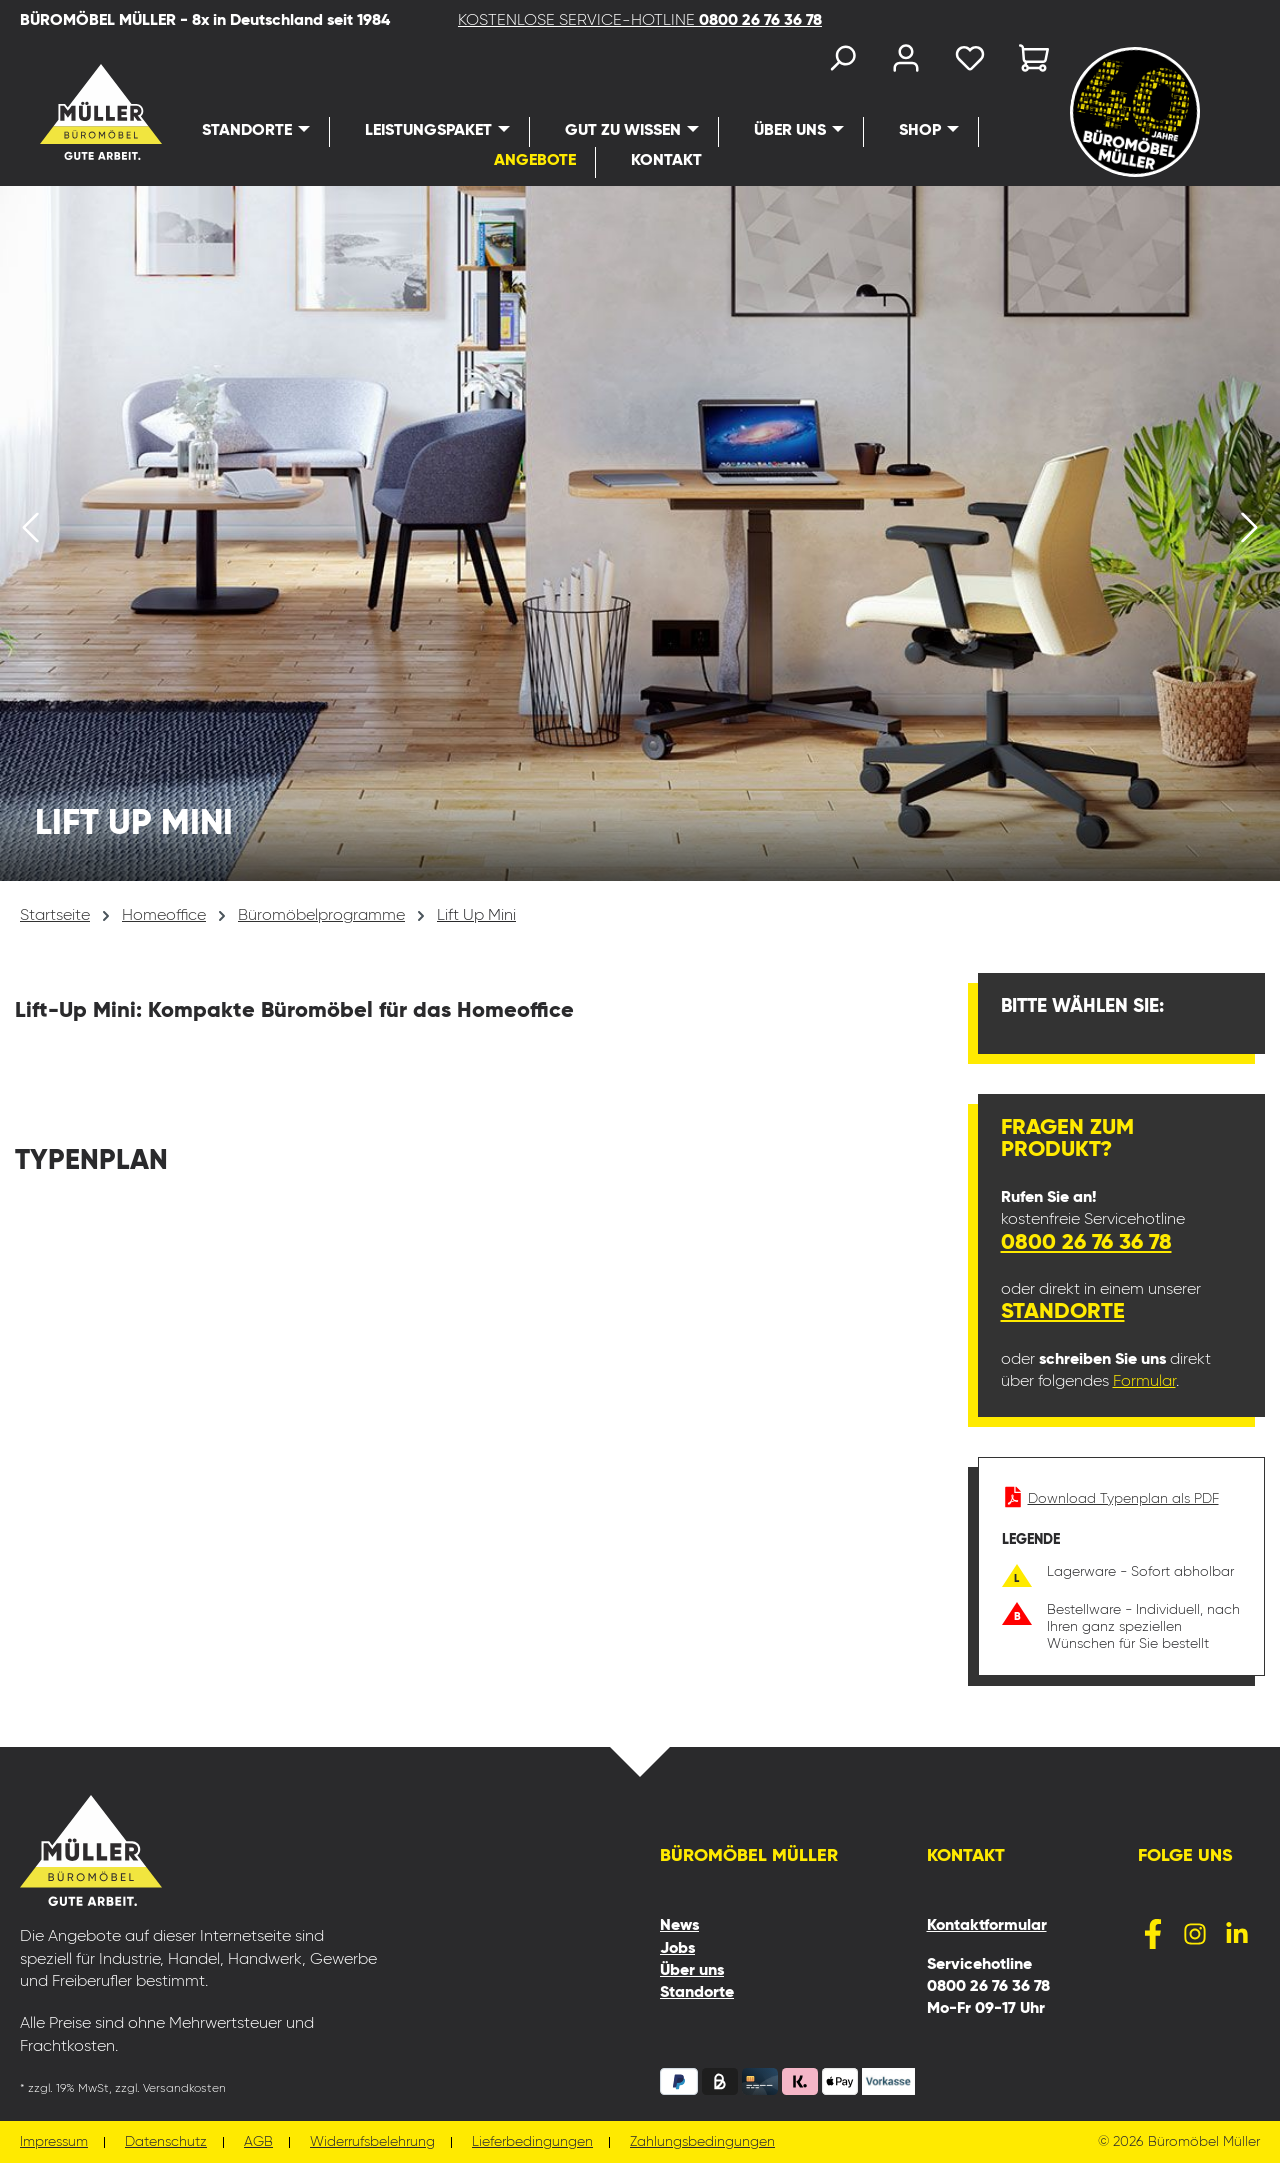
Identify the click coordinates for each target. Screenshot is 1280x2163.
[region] (640, 534)
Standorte (1063, 1312)
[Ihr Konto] (906, 62)
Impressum (54, 2142)
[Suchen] (842, 62)
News (679, 1926)
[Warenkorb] (1028, 62)
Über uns (692, 1971)
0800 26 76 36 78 (1086, 1243)
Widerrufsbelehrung (372, 2142)
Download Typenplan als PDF (1110, 1499)
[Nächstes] (1250, 533)
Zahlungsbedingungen (702, 2142)
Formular (1144, 1382)
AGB (258, 2142)
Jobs (677, 1949)
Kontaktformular (987, 1926)
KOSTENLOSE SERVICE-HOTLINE (640, 21)
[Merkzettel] (970, 62)
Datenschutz (166, 2142)
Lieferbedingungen (532, 2142)
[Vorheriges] (30, 533)
